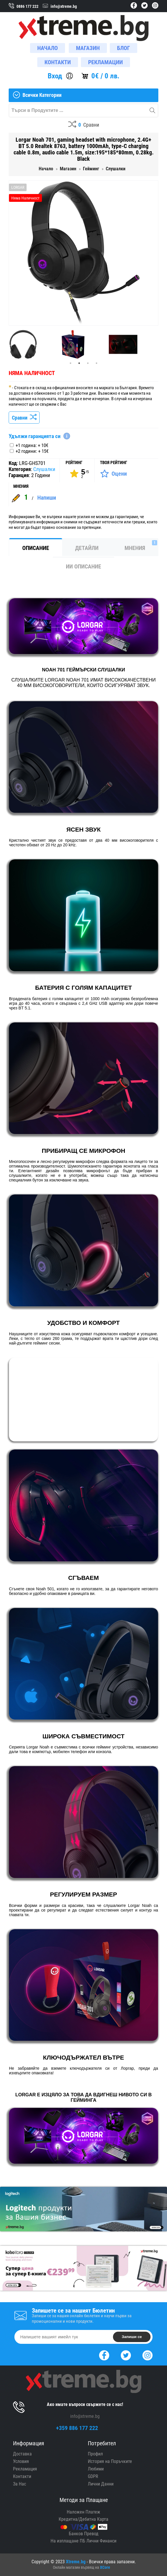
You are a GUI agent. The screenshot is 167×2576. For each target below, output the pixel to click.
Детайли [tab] (87, 547)
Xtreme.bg (76, 2561)
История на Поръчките (110, 2461)
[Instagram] (147, 2355)
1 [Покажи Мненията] (26, 497)
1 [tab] (70, 363)
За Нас (19, 2484)
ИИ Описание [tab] (83, 566)
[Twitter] (126, 2355)
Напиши (46, 497)
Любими (96, 2469)
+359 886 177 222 (77, 2427)
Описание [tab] (35, 547)
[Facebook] (104, 2355)
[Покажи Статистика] (79, 473)
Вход (55, 76)
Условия (21, 2461)
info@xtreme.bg (85, 2416)
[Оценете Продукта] (113, 473)
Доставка (22, 2454)
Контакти (22, 2476)
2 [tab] (79, 363)
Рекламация (25, 2469)
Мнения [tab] (141, 545)
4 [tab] (96, 363)
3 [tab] (88, 363)
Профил (95, 2454)
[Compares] (83, 125)
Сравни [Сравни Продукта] (24, 418)
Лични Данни (101, 2484)
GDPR (93, 2476)
